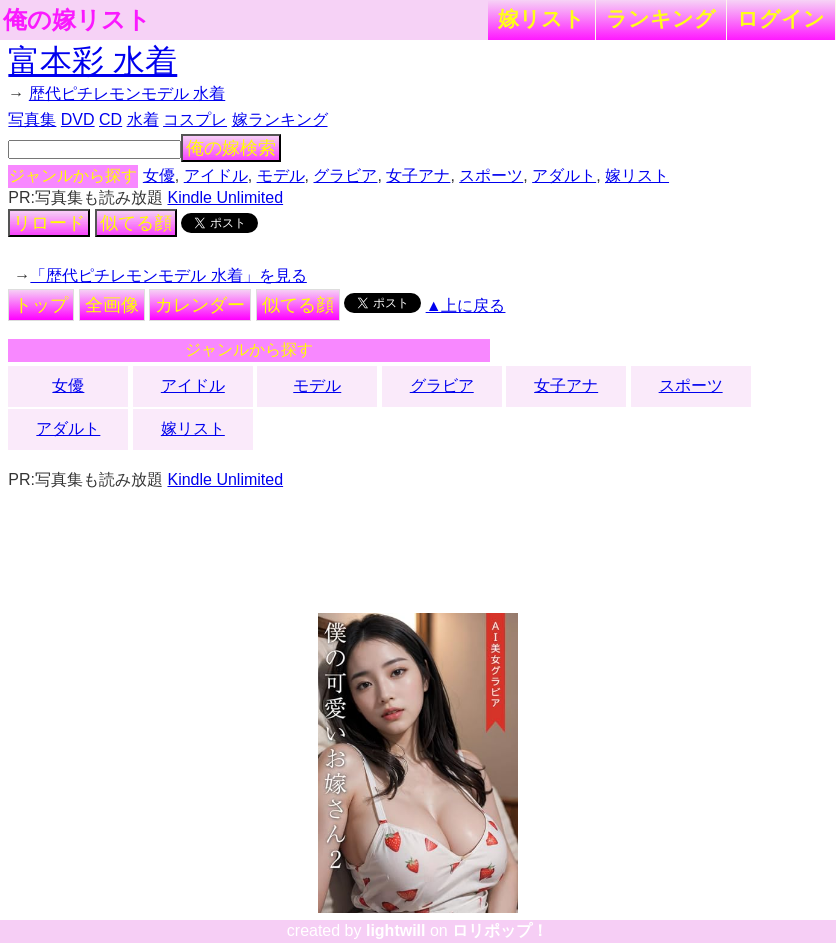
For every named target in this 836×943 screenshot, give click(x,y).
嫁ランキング (280, 119)
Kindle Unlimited (225, 197)
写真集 (32, 119)
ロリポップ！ (500, 930)
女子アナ (418, 175)
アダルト (564, 175)
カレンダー (200, 305)
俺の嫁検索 (231, 148)
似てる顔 (136, 223)
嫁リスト (541, 18)
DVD (78, 119)
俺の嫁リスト (77, 20)
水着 (143, 119)
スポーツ (491, 175)
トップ (41, 305)
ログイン (781, 18)
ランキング (661, 18)
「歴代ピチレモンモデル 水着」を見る (168, 275)
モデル (281, 175)
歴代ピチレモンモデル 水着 (127, 93)
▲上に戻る (466, 305)
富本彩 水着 (92, 61)
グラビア (345, 175)
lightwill (396, 930)
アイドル (216, 175)
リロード (49, 223)
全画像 (112, 305)
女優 (159, 175)
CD (110, 119)
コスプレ (195, 119)
